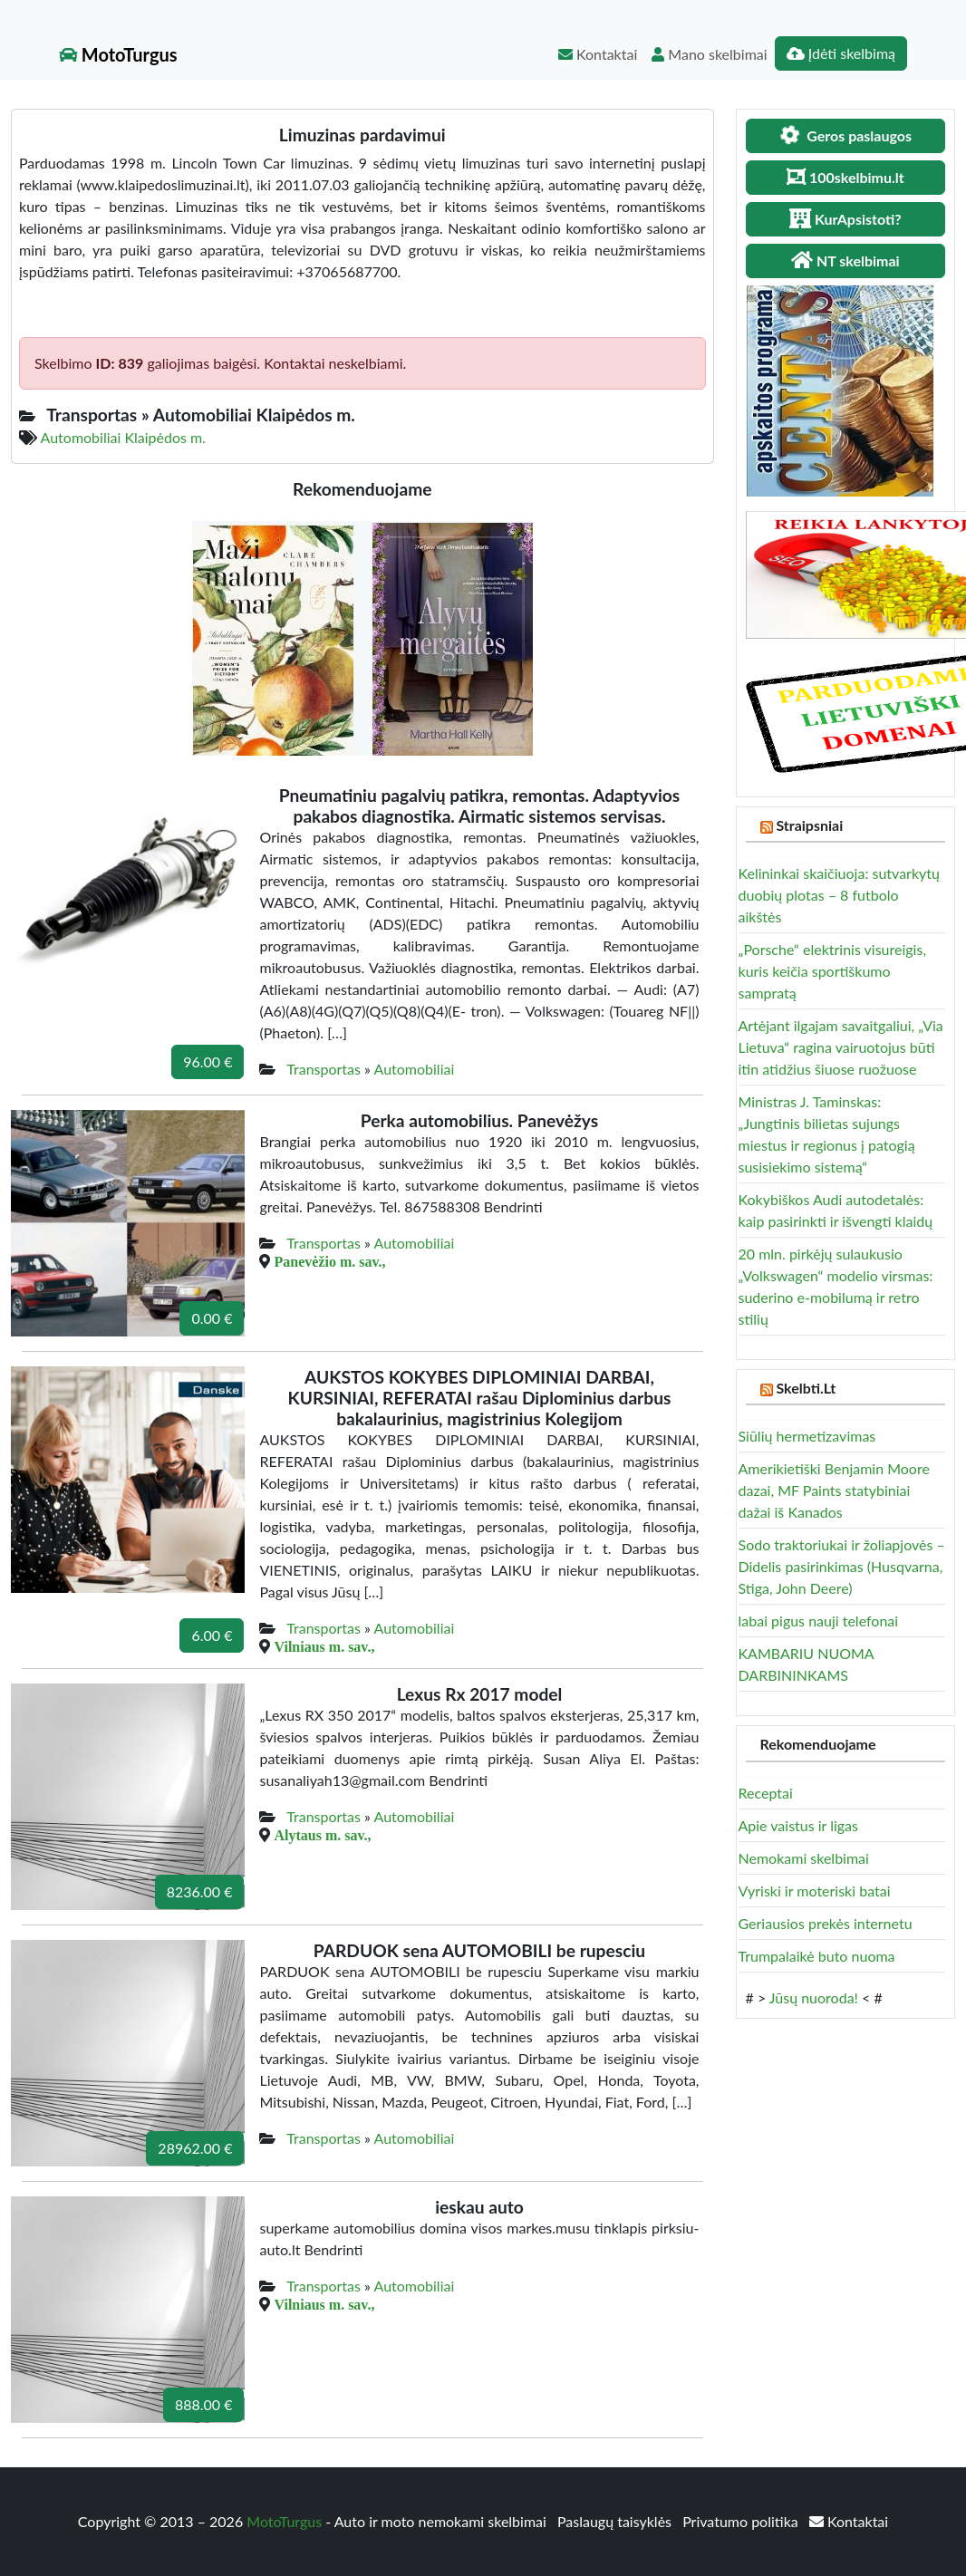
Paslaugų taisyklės (616, 2521)
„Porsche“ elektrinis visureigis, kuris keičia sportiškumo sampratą (833, 971)
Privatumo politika (742, 2521)
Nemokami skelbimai (804, 1858)
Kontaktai (597, 54)
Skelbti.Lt (806, 1387)
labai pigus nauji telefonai (819, 1620)
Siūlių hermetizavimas (807, 1435)
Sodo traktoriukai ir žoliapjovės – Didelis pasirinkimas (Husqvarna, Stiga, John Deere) (842, 1566)
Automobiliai (414, 1068)
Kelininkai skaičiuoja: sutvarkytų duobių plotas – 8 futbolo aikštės (839, 894)
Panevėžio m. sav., (329, 1261)
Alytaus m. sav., (322, 1835)
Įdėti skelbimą (841, 53)
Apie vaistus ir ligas (799, 1825)
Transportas (323, 1068)
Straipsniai (809, 825)
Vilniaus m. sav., (324, 1646)
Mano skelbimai (709, 54)
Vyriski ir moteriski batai (815, 1890)
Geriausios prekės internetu (826, 1923)
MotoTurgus (118, 54)
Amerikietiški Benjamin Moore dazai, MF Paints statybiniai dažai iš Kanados (834, 1490)
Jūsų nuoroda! (813, 1997)
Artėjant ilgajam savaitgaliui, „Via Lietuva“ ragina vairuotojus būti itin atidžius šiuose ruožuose (841, 1047)
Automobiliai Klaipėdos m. (123, 437)
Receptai (766, 1792)
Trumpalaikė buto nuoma (817, 1955)
